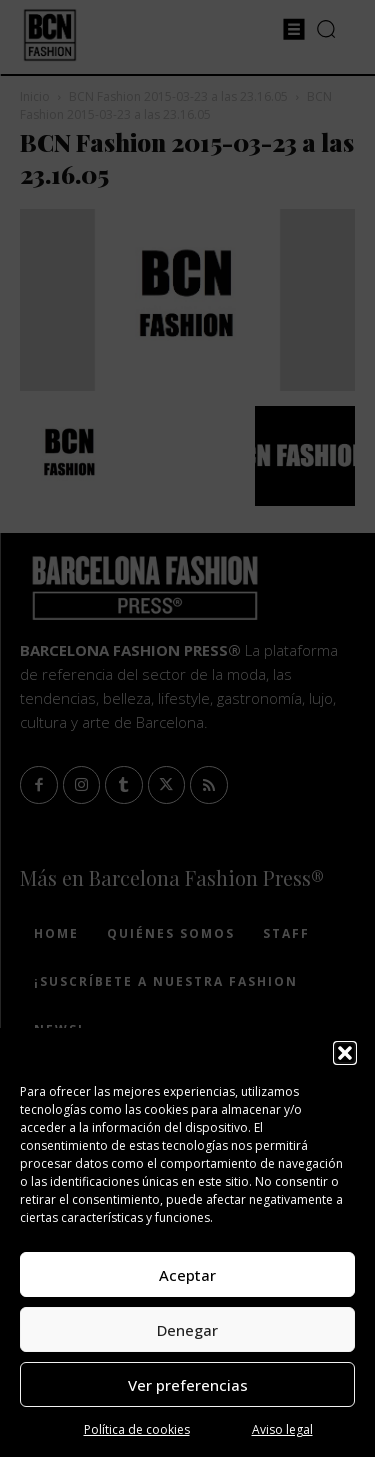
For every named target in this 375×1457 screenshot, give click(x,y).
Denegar (187, 1330)
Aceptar (187, 1275)
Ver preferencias (188, 1385)
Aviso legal (282, 1429)
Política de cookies (137, 1429)
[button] (345, 1053)
